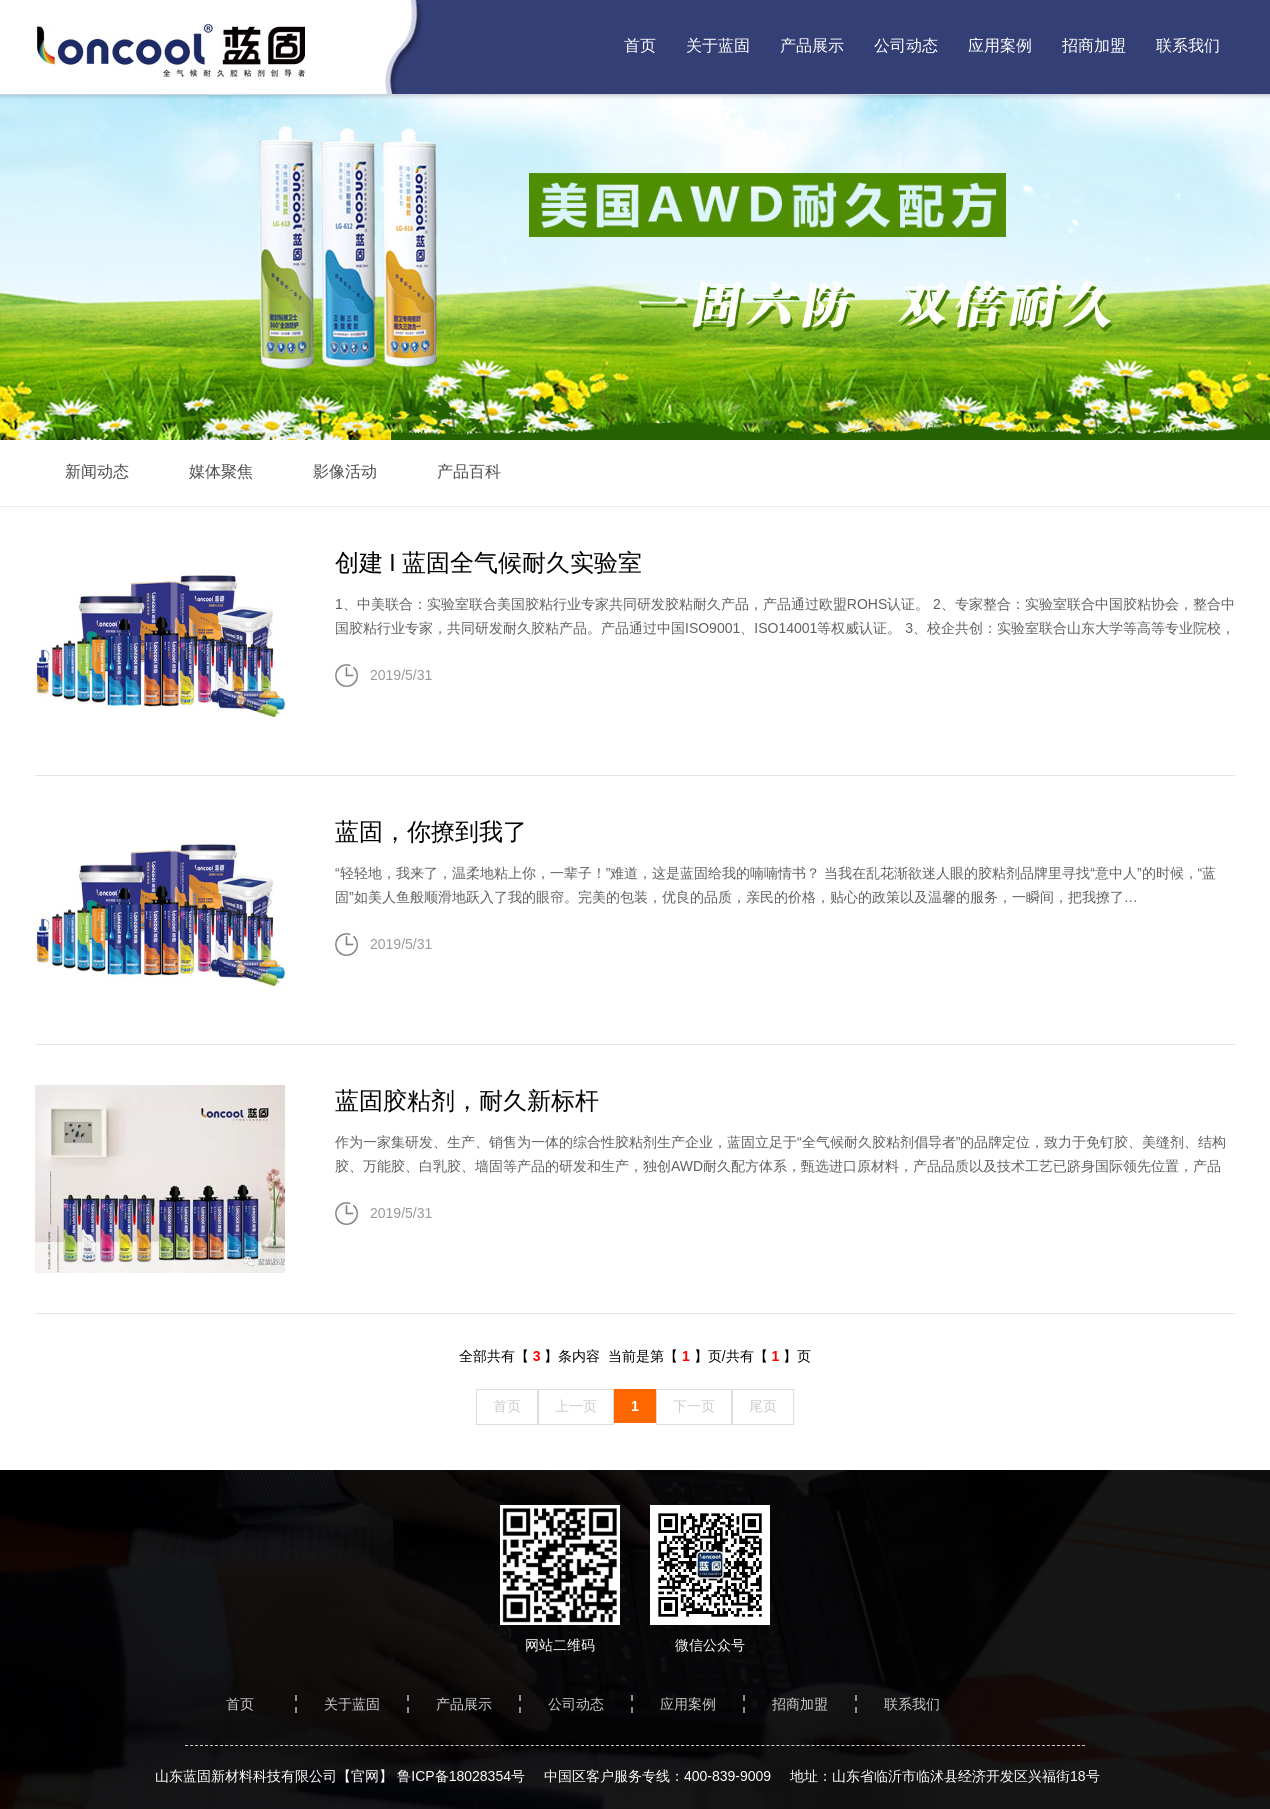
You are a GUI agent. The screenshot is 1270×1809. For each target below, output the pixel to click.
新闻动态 (97, 471)
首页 (640, 45)
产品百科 (469, 471)
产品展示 (812, 45)
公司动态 (906, 45)
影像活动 (345, 471)
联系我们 (1188, 45)
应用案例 (1000, 45)
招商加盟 (1094, 45)
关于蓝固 (718, 45)
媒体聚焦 (221, 471)
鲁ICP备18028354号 (461, 1776)
